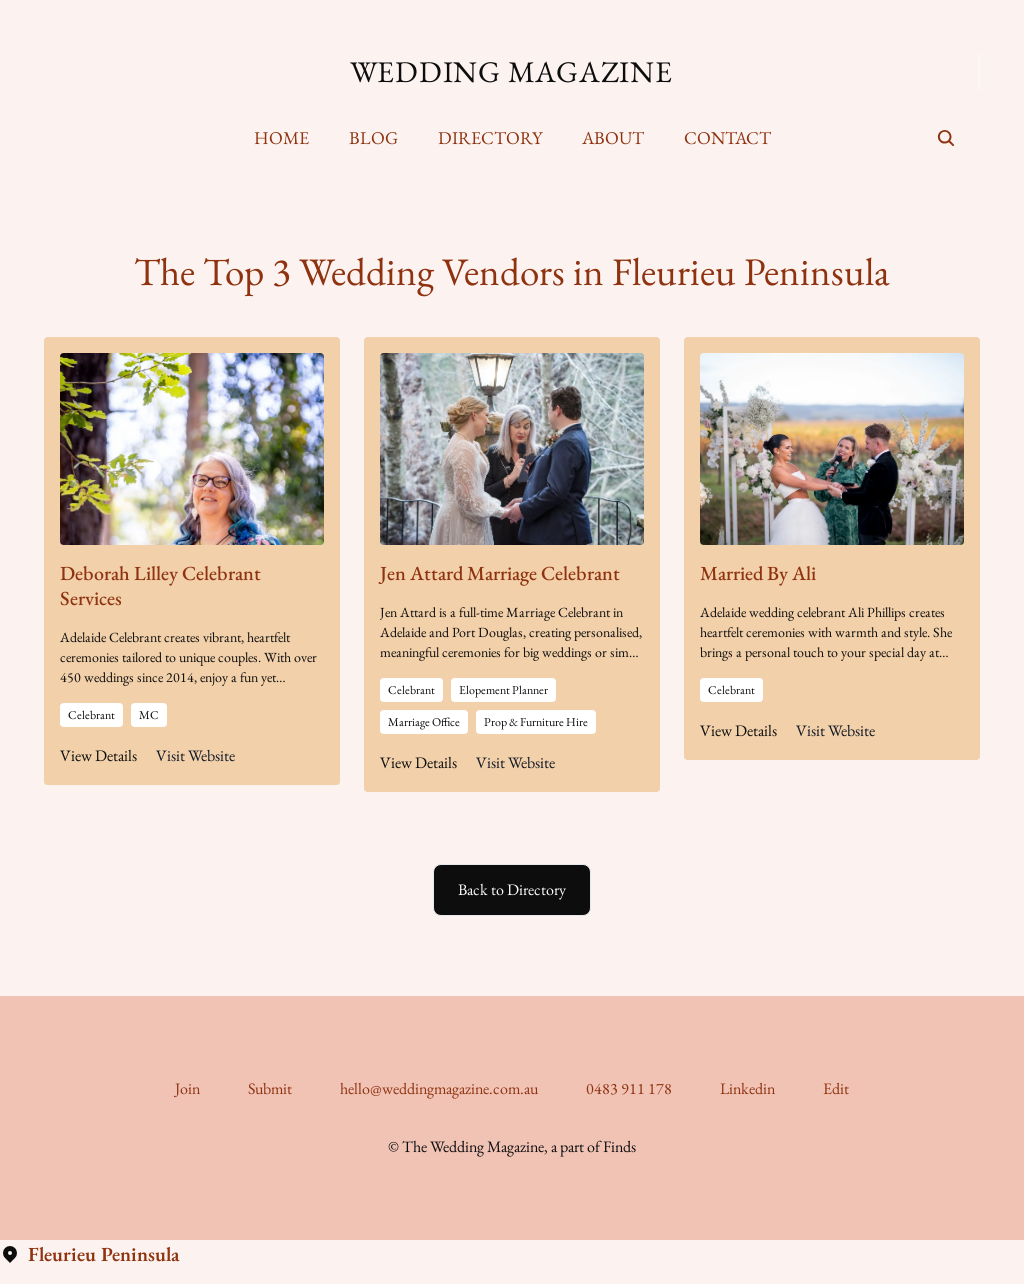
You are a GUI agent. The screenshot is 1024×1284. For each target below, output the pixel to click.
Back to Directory (512, 889)
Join (187, 1088)
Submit (270, 1088)
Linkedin (747, 1088)
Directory (490, 137)
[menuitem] (281, 138)
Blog (373, 137)
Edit (836, 1088)
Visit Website (195, 755)
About (613, 137)
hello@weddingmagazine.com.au (439, 1088)
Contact (727, 137)
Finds (619, 1146)
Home (281, 137)
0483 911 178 (629, 1088)
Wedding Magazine (511, 72)
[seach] (946, 138)
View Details (98, 755)
